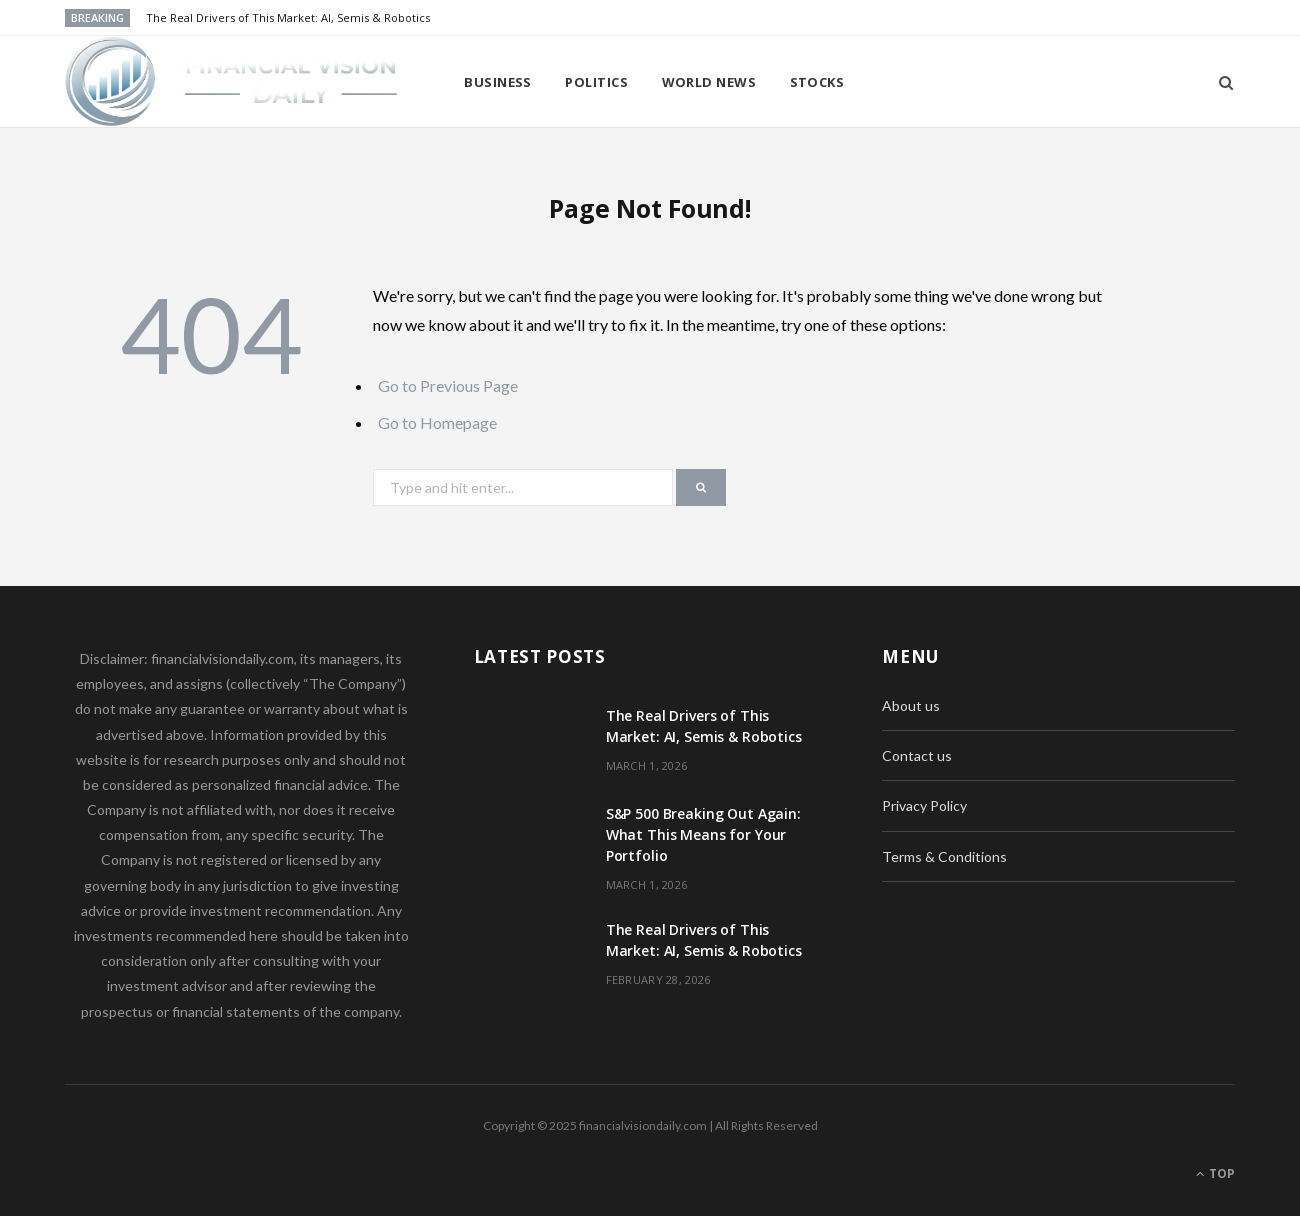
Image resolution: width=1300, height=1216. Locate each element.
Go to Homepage (437, 422)
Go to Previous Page (448, 385)
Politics (596, 82)
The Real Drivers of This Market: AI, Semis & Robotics (288, 18)
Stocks (817, 82)
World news (709, 82)
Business (498, 82)
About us (911, 705)
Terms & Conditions (944, 856)
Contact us (917, 755)
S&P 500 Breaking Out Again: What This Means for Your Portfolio (703, 834)
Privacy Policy (924, 805)
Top (1215, 1173)
